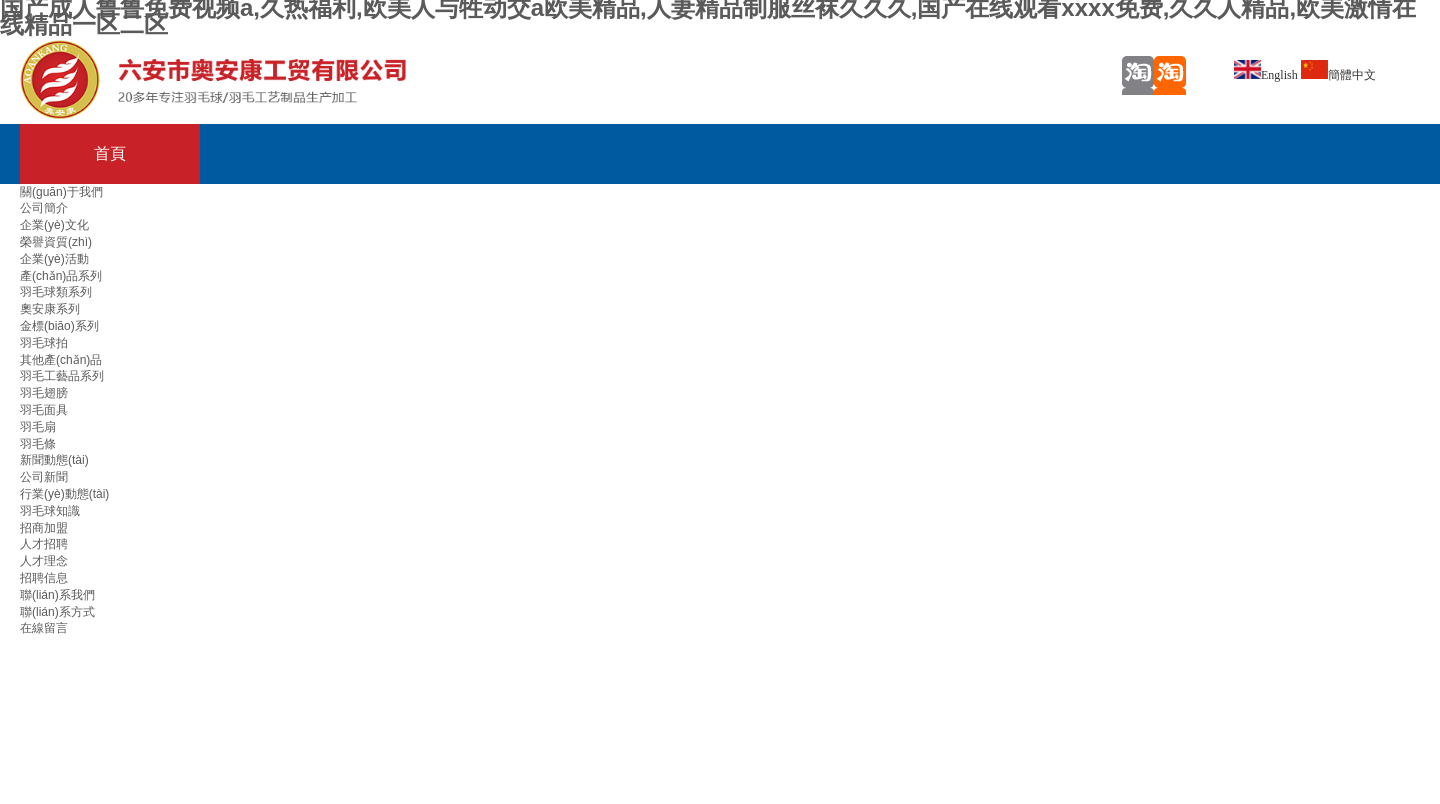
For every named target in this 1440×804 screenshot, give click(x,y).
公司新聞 (44, 477)
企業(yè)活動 (54, 259)
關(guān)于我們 (61, 192)
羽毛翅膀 (44, 393)
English (1266, 75)
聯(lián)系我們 (57, 595)
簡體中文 (1338, 75)
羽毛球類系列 (56, 292)
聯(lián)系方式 (57, 612)
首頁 (110, 153)
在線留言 (44, 628)
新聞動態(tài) (54, 460)
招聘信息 (44, 578)
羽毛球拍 (44, 343)
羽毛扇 (38, 427)
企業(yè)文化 (54, 225)
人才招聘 (44, 544)
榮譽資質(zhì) (56, 242)
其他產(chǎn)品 (61, 360)
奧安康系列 (50, 309)
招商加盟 (44, 528)
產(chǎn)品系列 (61, 276)
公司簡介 (44, 208)
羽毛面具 (44, 410)
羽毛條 (38, 444)
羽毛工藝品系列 (62, 376)
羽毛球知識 (50, 511)
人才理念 (44, 561)
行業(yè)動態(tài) (64, 494)
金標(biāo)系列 (59, 326)
